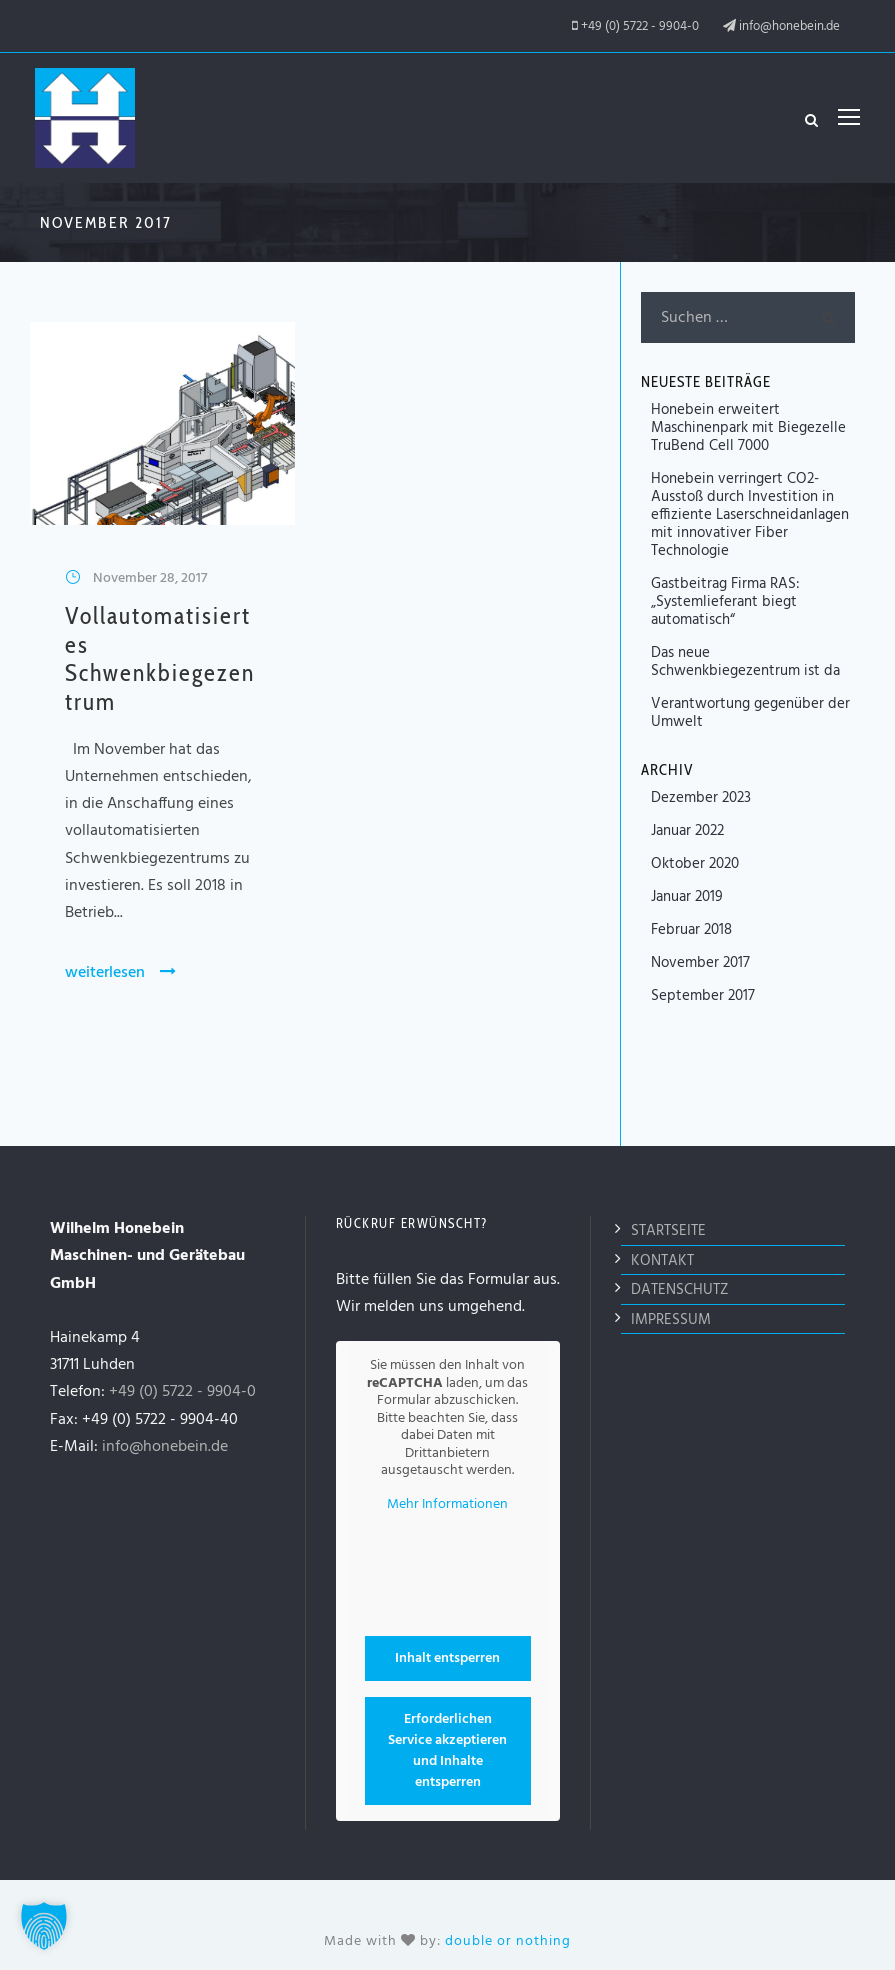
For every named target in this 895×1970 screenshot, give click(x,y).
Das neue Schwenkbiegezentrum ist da (745, 662)
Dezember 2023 (701, 798)
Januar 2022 (687, 831)
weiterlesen (120, 973)
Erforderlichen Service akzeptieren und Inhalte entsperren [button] (447, 1747)
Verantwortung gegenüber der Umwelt (750, 713)
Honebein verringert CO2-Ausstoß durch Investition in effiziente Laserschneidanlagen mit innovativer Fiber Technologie (750, 515)
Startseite (668, 1227)
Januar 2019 (687, 897)
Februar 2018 (691, 930)
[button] (44, 1926)
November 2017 (700, 963)
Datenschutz (680, 1286)
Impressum (671, 1316)
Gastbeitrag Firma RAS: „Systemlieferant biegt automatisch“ (725, 602)
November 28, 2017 (150, 578)
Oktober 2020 (695, 864)
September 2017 (703, 996)
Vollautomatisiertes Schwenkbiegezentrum (160, 658)
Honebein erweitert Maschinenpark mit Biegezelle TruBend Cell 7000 (748, 428)
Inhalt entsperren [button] (447, 1654)
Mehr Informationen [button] (447, 1501)
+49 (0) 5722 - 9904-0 (640, 26)
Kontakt (662, 1257)
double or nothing (508, 1937)
